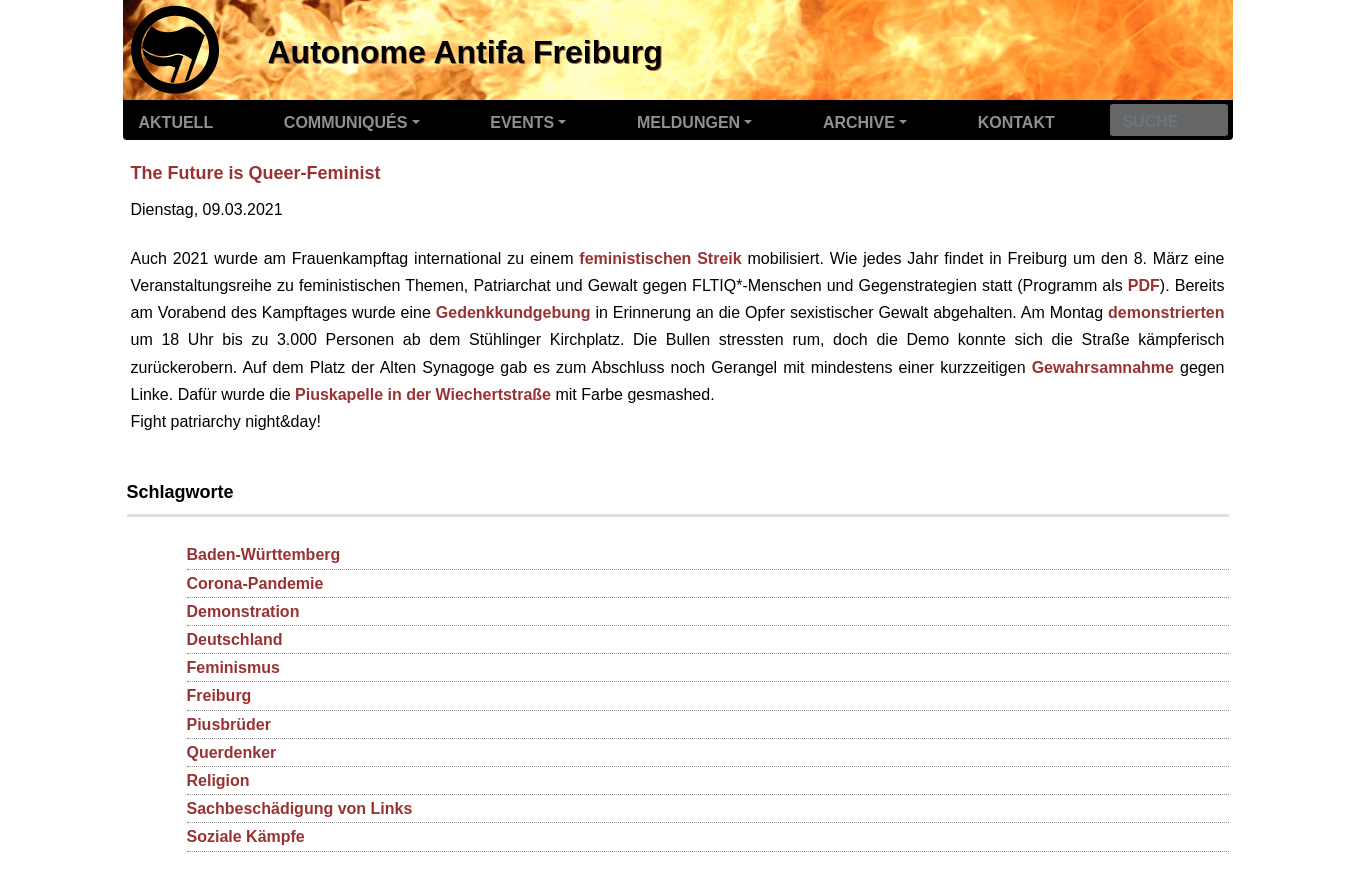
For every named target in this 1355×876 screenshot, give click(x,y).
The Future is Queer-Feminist (256, 173)
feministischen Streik (660, 258)
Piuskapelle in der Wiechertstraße (423, 394)
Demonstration (243, 611)
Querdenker (232, 752)
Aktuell (176, 122)
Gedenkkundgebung (513, 312)
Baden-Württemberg (264, 554)
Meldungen (688, 122)
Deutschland (235, 639)
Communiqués (346, 122)
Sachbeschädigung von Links (300, 808)
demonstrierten (1166, 312)
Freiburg (219, 695)
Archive (859, 122)
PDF (1144, 285)
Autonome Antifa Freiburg (465, 52)
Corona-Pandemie (255, 583)
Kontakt (1016, 122)
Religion (218, 780)
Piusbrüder (229, 724)
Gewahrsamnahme (1103, 367)
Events (522, 122)
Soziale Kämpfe (246, 836)
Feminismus (233, 667)
